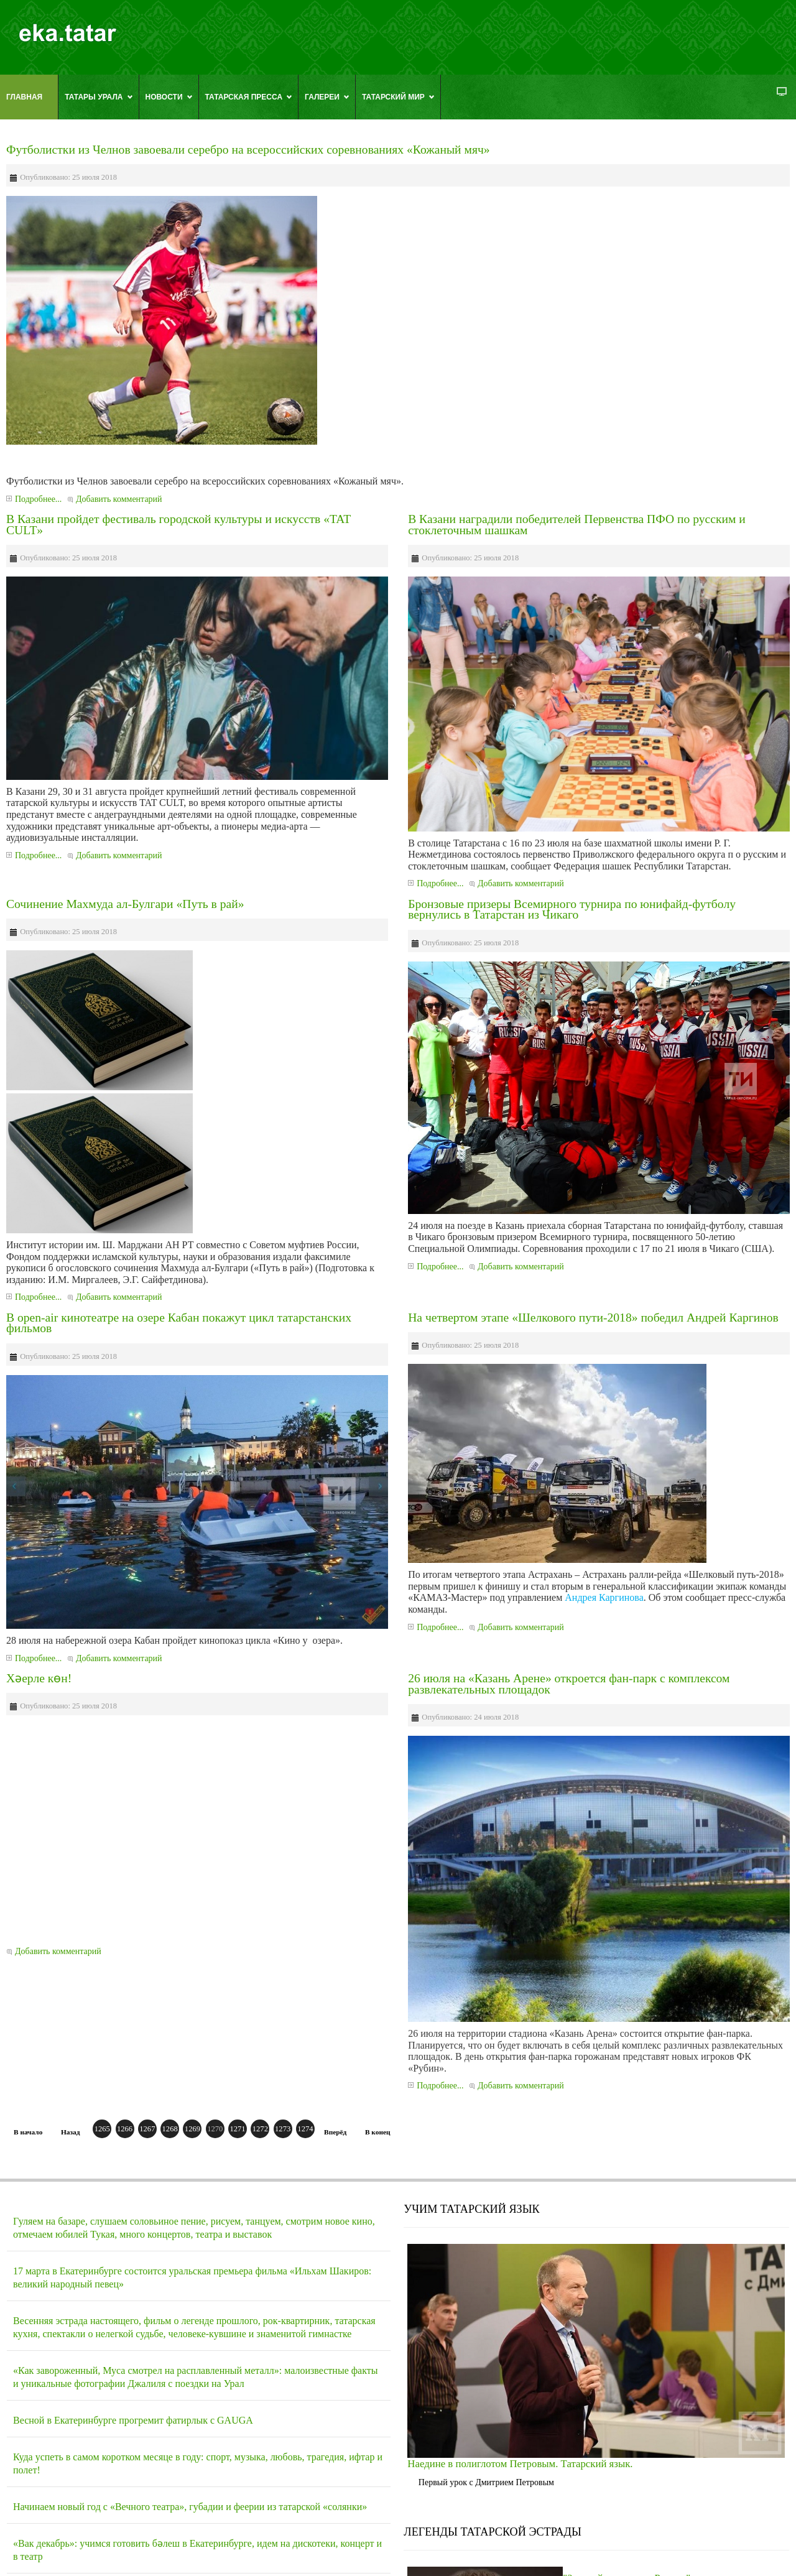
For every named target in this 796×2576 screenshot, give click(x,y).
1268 (170, 2128)
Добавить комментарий (119, 499)
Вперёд (335, 2132)
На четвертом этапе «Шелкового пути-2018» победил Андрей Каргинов (593, 1317)
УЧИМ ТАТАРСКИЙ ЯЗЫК (471, 2209)
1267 (147, 2128)
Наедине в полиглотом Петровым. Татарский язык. (519, 2464)
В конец (378, 2132)
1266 (124, 2128)
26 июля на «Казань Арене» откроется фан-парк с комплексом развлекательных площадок (568, 1684)
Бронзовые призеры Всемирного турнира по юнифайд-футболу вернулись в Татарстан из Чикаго (572, 909)
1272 (260, 2128)
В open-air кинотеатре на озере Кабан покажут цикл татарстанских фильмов (178, 1323)
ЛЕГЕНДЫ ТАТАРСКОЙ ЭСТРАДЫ (492, 2532)
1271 (237, 2128)
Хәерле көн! (39, 1678)
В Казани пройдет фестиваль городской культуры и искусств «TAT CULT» (178, 524)
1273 (282, 2128)
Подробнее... (38, 499)
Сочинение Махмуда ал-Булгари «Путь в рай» (125, 903)
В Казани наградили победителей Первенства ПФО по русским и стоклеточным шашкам (577, 524)
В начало (28, 2132)
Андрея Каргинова (604, 1597)
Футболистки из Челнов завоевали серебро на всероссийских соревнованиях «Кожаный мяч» (248, 149)
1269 (192, 2128)
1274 (305, 2128)
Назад (70, 2132)
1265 (102, 2128)
